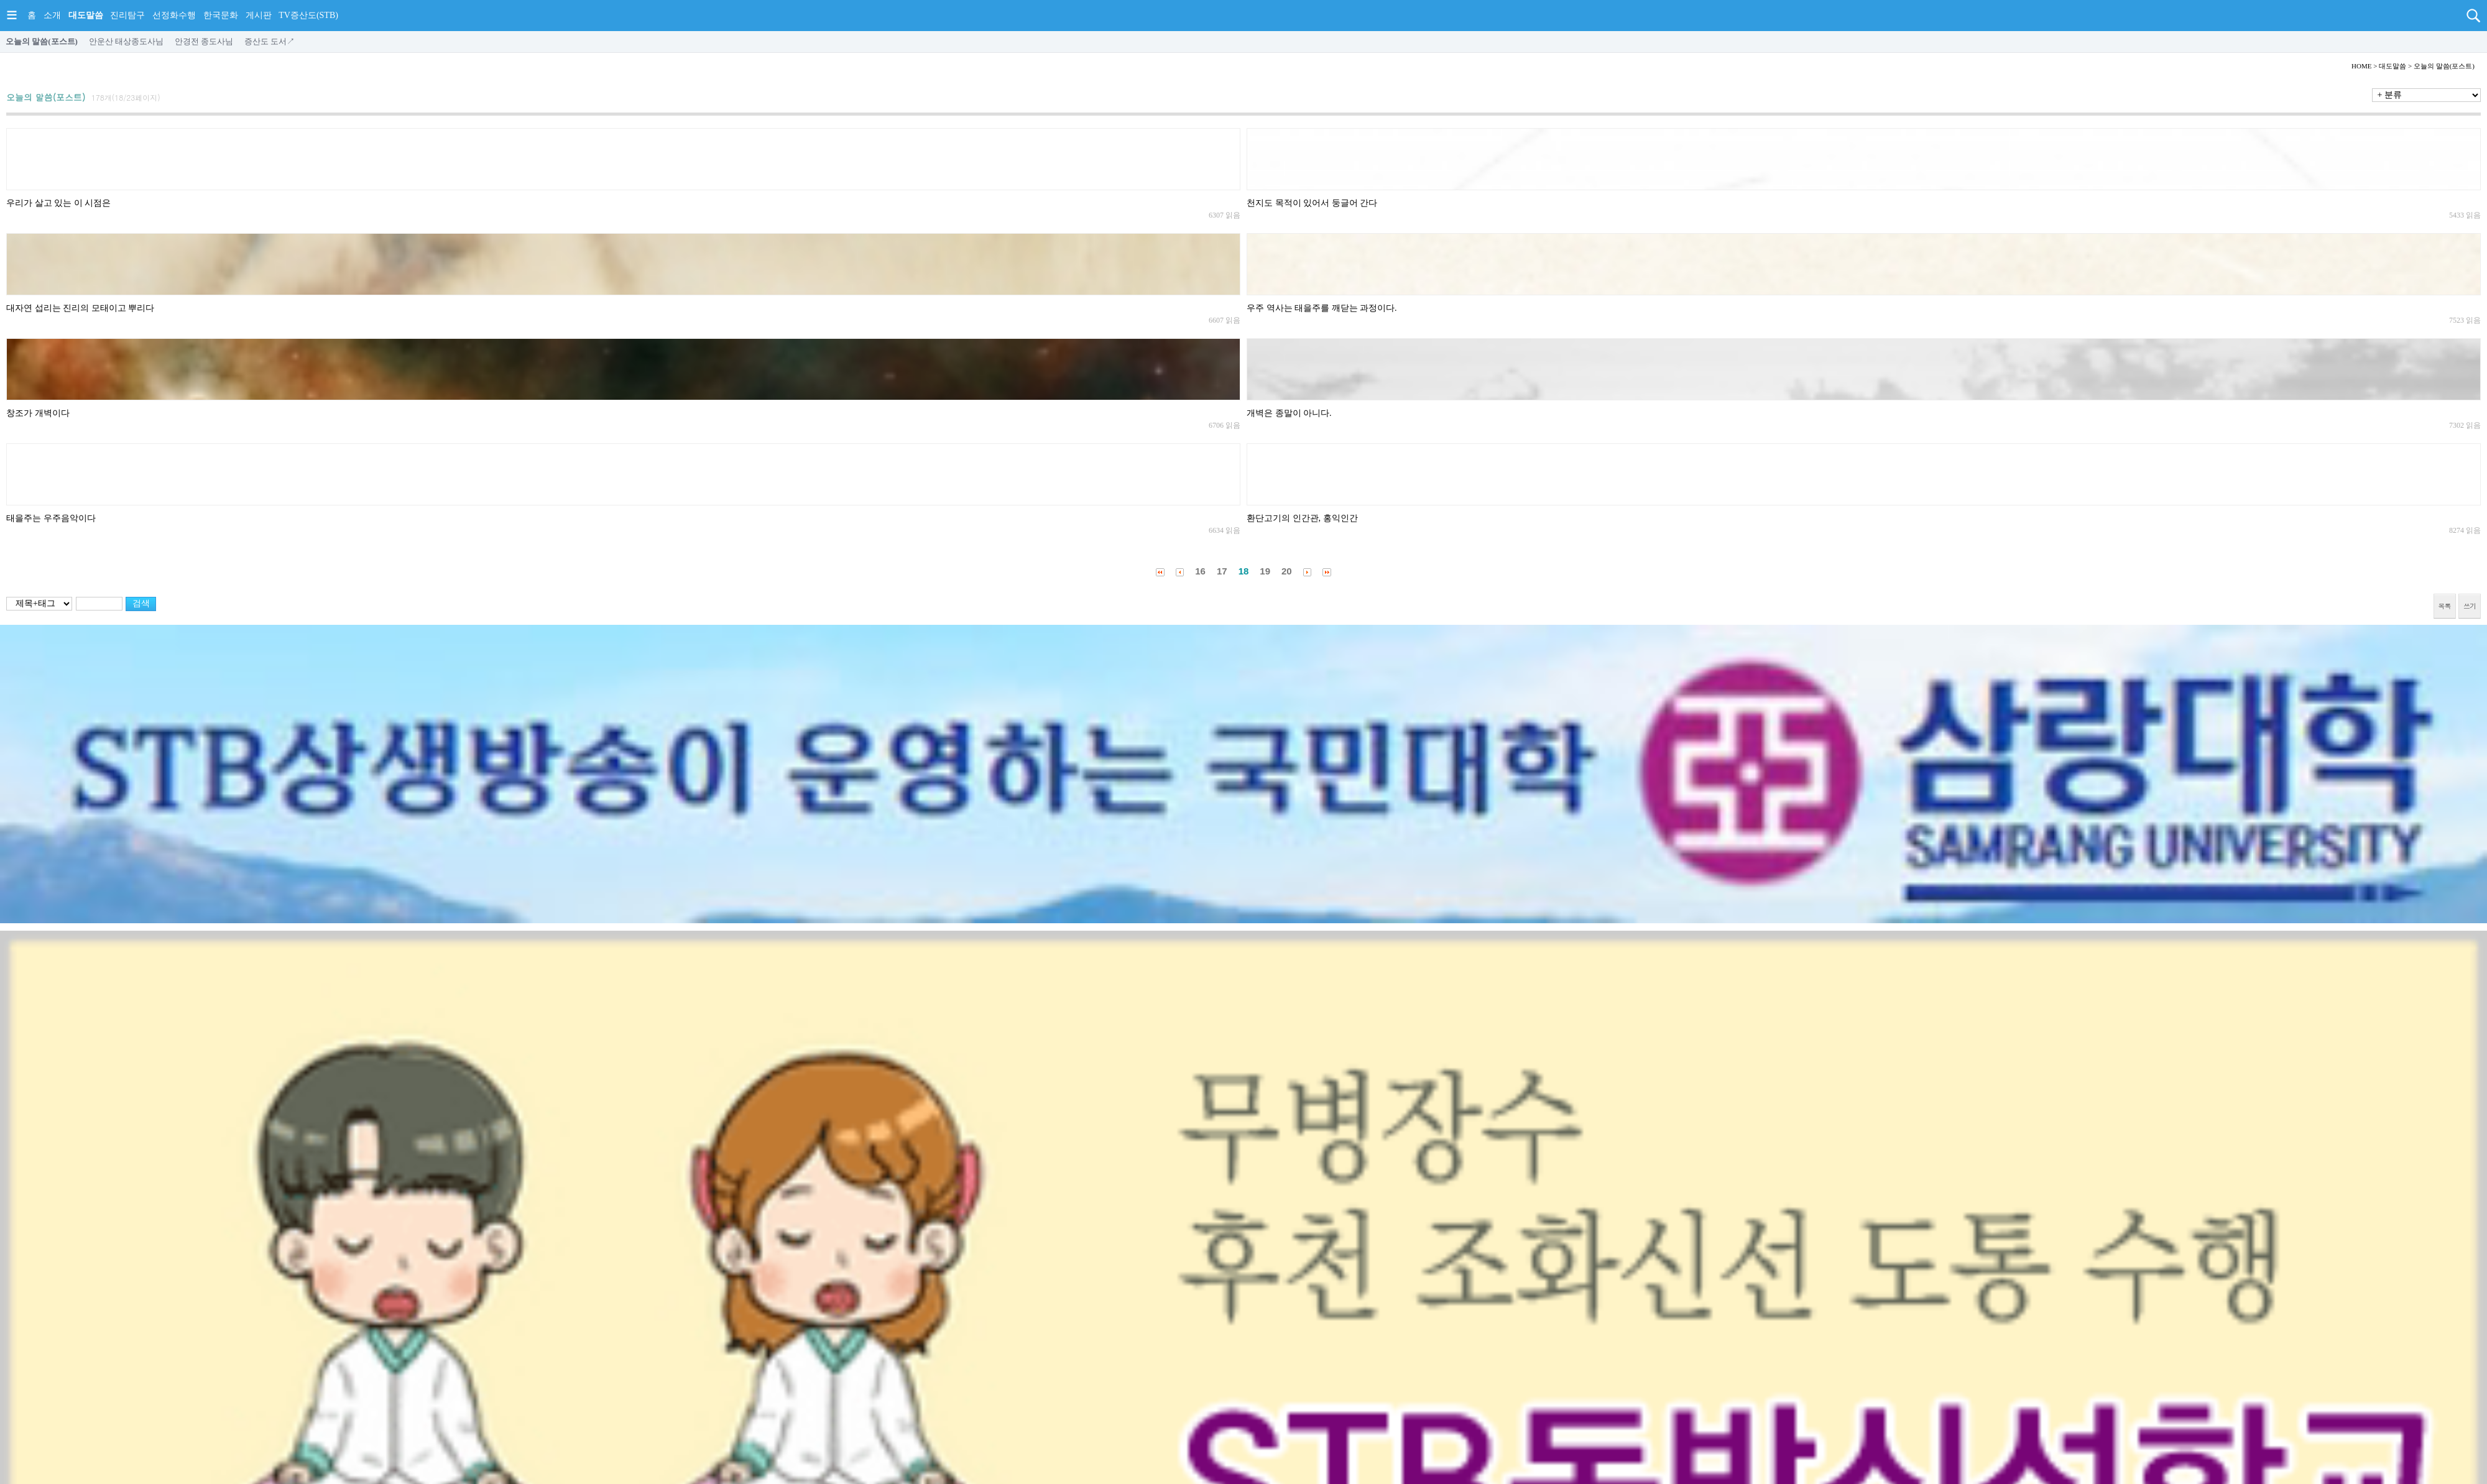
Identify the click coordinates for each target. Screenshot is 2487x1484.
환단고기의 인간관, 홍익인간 (1302, 518)
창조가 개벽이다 (38, 413)
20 (1286, 571)
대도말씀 (85, 15)
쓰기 (2469, 606)
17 (1222, 571)
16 (1200, 571)
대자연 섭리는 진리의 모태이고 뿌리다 (80, 308)
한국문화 (220, 15)
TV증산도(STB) (308, 15)
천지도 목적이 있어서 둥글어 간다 (1312, 203)
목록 (2445, 606)
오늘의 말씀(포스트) (42, 41)
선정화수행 (174, 15)
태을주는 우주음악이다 (51, 518)
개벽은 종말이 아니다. (1289, 413)
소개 (52, 15)
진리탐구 (127, 15)
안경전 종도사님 (204, 41)
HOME (2361, 66)
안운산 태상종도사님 (126, 41)
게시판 (259, 15)
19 (1265, 571)
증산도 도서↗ (269, 41)
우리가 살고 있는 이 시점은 (58, 203)
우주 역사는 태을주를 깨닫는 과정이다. (1322, 308)
